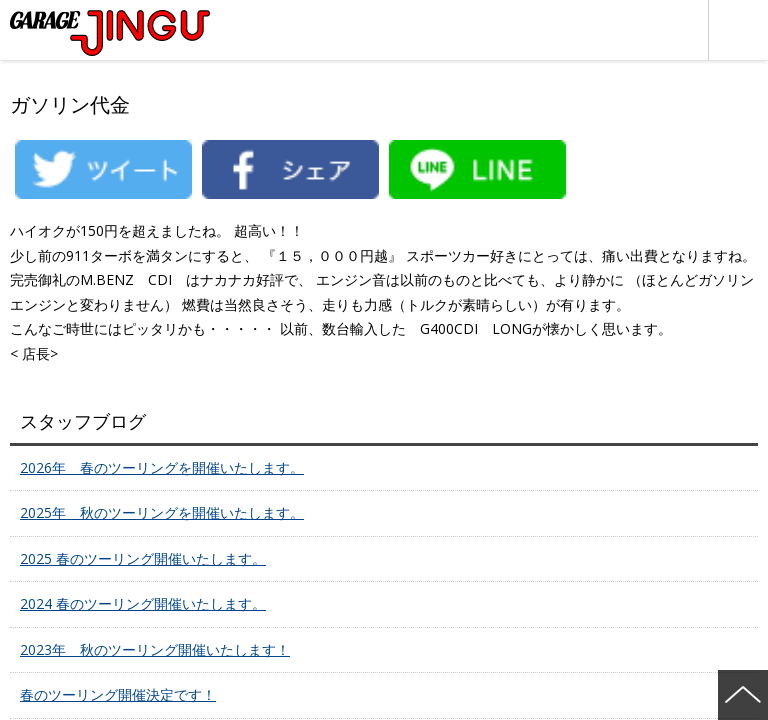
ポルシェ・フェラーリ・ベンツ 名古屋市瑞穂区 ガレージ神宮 (110, 33)
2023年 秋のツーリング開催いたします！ (155, 649)
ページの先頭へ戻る (743, 695)
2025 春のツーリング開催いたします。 (143, 558)
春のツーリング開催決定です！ (118, 694)
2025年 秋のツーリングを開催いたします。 (162, 512)
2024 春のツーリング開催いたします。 (143, 603)
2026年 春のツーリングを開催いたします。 (162, 467)
